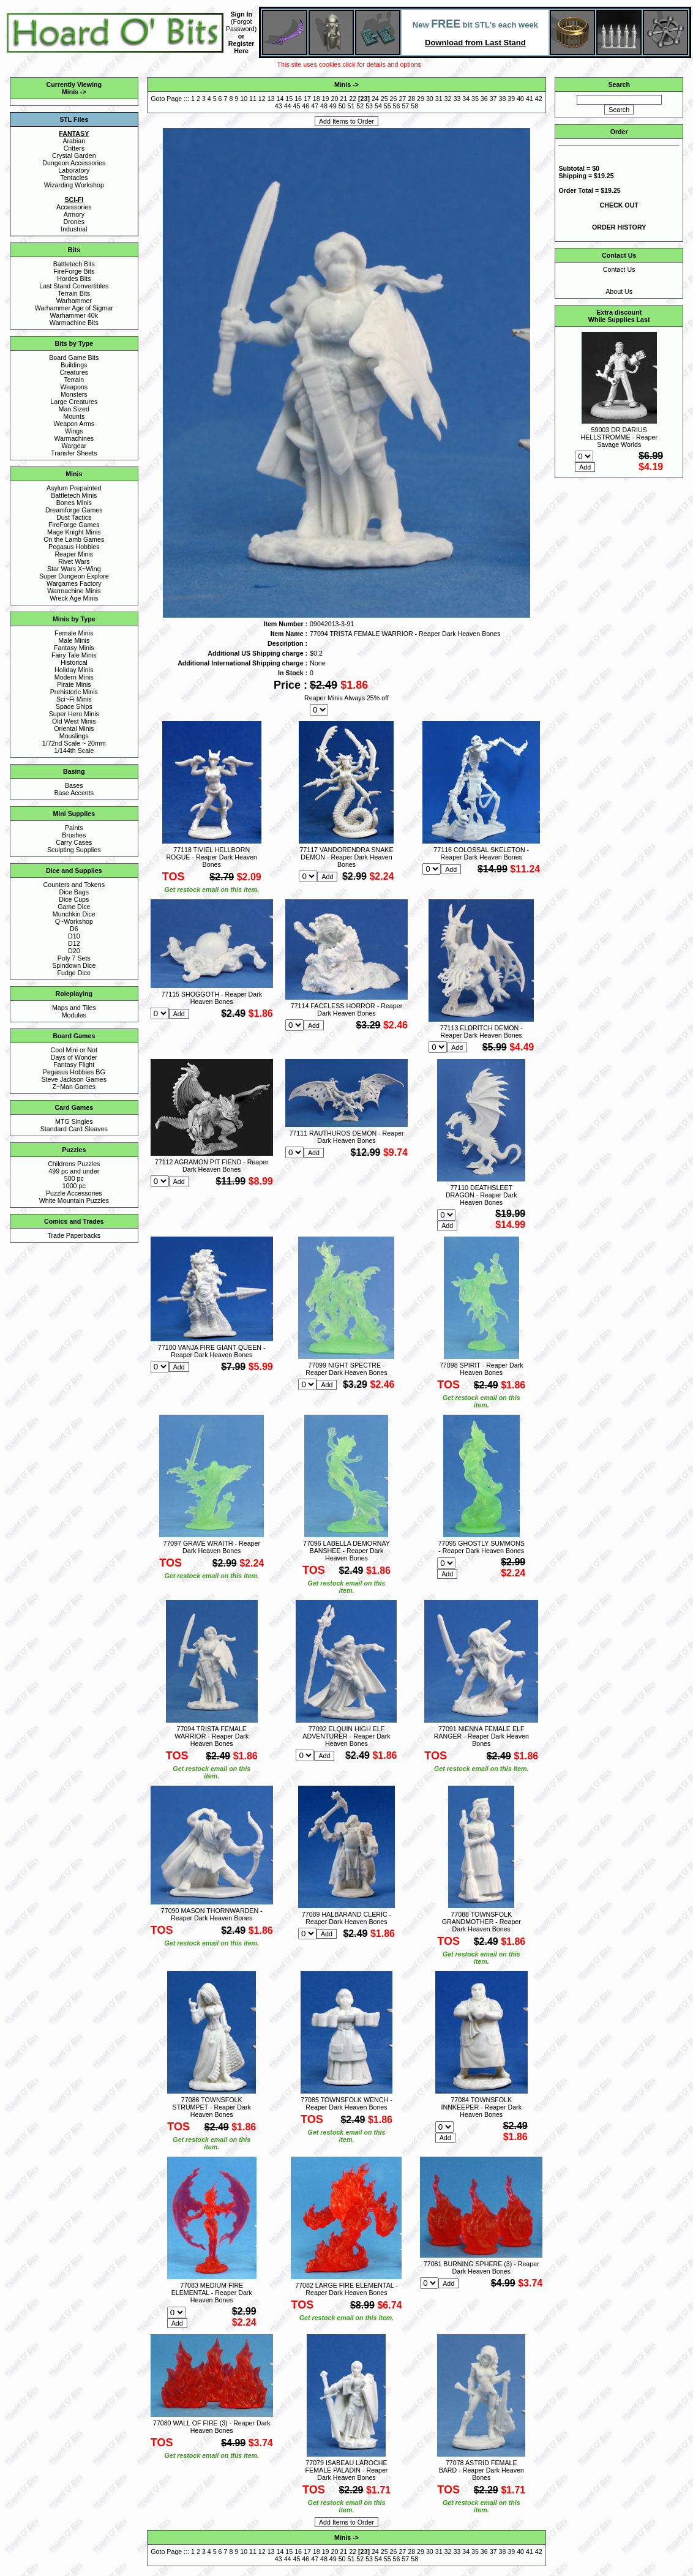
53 (369, 106)
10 (243, 98)
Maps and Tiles (74, 1007)
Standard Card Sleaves (74, 1129)
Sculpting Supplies (74, 849)
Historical (74, 662)
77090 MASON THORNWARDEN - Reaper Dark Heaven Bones (212, 1914)
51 (350, 106)
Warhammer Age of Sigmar (74, 308)
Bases (74, 785)
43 (278, 106)
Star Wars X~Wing (74, 568)
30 (429, 98)
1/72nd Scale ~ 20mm (74, 743)
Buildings (74, 365)
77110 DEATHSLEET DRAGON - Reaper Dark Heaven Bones (481, 1195)
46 (305, 106)
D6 (74, 928)
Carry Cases (74, 842)
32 (448, 98)
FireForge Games (74, 524)
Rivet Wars (74, 561)
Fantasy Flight (73, 1064)
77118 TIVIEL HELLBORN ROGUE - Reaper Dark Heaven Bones (211, 857)
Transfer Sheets (74, 453)
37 (493, 98)
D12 (74, 943)
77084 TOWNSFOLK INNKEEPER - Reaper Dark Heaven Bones (481, 2107)
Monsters (74, 394)
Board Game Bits (74, 357)
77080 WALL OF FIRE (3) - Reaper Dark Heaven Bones (212, 2426)
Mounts (73, 416)
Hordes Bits (74, 278)
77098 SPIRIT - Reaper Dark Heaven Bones (481, 1368)
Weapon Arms (73, 423)
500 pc (74, 1178)
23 (364, 98)
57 (405, 106)
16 (298, 98)
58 (414, 106)
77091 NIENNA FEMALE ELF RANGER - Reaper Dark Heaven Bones (481, 1736)
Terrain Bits (74, 293)
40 (520, 98)
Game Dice (74, 906)
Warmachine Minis (73, 590)
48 (324, 106)
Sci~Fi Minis (74, 699)
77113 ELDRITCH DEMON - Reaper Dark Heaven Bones (481, 1031)
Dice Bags (74, 892)
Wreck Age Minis (74, 598)
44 (287, 106)
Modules (74, 1015)
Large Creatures (73, 401)
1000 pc (74, 1185)
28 (411, 98)
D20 (74, 950)
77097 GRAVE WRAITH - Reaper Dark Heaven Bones (211, 1547)
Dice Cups (74, 899)
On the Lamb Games (73, 539)
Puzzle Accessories (74, 1193)
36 (484, 98)
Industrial (74, 229)
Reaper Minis (73, 554)
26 (393, 98)
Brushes (74, 835)
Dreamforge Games (74, 510)
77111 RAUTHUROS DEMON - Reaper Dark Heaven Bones (346, 1136)
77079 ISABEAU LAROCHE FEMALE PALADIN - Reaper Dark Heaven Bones (346, 2470)
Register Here (241, 47)
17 (307, 98)
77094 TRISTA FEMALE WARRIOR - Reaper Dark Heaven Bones (211, 1736)
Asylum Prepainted (74, 488)
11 (253, 98)
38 (502, 98)
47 (314, 106)
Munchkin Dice (74, 914)
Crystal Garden (74, 155)
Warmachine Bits (74, 322)
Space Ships (74, 706)
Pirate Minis (74, 684)
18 (316, 98)
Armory (74, 214)
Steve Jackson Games (74, 1079)
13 (271, 98)
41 (529, 98)
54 (378, 106)
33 (456, 98)
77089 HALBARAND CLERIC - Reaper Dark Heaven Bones (346, 1918)
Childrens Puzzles (74, 1163)
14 (280, 98)
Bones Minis (74, 502)
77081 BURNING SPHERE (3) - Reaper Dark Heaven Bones (481, 2267)
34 (466, 98)
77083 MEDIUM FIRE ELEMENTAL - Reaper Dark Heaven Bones (211, 2293)
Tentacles (74, 177)
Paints (74, 827)
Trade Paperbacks (73, 1235)
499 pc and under (73, 1171)
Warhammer (74, 300)
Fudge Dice (74, 972)
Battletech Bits (74, 264)
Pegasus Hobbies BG (74, 1072)
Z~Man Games (74, 1086)
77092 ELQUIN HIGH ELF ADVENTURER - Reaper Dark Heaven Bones (346, 1736)
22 (352, 98)
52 (360, 106)
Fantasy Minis (74, 647)
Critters (74, 148)
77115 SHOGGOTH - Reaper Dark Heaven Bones (211, 997)
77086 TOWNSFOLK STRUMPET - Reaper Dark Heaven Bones (212, 2107)
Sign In (241, 14)
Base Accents (74, 792)
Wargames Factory (74, 583)
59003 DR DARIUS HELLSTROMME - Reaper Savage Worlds (618, 437)
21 (343, 98)
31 (439, 98)
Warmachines (74, 438)
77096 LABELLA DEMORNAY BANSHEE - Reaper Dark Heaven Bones (346, 1551)
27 (402, 98)
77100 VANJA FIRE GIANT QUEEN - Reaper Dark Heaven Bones (212, 1351)
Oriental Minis (74, 728)
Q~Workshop (74, 921)
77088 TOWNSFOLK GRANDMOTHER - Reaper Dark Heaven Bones (481, 1922)
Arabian (73, 140)
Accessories (73, 207)
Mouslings (74, 735)
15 (289, 98)
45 (297, 106)
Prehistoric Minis (74, 691)
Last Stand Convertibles (73, 286)
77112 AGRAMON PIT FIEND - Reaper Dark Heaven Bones (212, 1165)
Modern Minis (74, 677)
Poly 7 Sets (74, 958)
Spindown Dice (74, 965)
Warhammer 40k (74, 315)
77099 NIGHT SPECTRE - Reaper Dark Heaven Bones (346, 1368)
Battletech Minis (74, 495)
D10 (74, 936)
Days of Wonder (74, 1057)
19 (325, 98)
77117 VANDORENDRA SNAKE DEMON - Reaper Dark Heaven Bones (346, 857)
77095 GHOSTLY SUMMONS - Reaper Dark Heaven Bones (481, 1547)
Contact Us (619, 269)
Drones (74, 221)
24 (375, 98)
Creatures (73, 372)
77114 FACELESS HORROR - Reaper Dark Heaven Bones (346, 1009)
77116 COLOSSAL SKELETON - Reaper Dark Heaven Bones (481, 853)
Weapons (74, 387)
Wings (74, 431)
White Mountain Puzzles (74, 1200)
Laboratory (73, 170)
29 (420, 98)
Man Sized (74, 409)
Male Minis (73, 640)
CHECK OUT (619, 205)
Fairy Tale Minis (74, 655)
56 (396, 106)
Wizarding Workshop (74, 185)
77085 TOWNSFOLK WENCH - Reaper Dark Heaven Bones (346, 2103)
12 (262, 98)
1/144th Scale (74, 750)
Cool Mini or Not (74, 1050)
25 (384, 98)
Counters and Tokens (74, 884)
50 (342, 106)
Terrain (74, 379)
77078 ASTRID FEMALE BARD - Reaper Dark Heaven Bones (481, 2470)
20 (334, 98)
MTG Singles (74, 1121)
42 (538, 98)
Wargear (74, 445)
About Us (618, 291)
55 (387, 106)
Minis (70, 91)
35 (475, 98)
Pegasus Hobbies (74, 546)
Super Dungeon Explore (74, 576)
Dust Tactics (73, 517)
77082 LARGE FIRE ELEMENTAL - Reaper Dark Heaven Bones (346, 2289)
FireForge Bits (73, 271)
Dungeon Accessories (73, 163)
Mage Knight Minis (74, 532)
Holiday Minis (73, 669)
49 (333, 106)
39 (511, 98)
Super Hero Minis (74, 713)
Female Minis (73, 633)
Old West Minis (74, 721)
